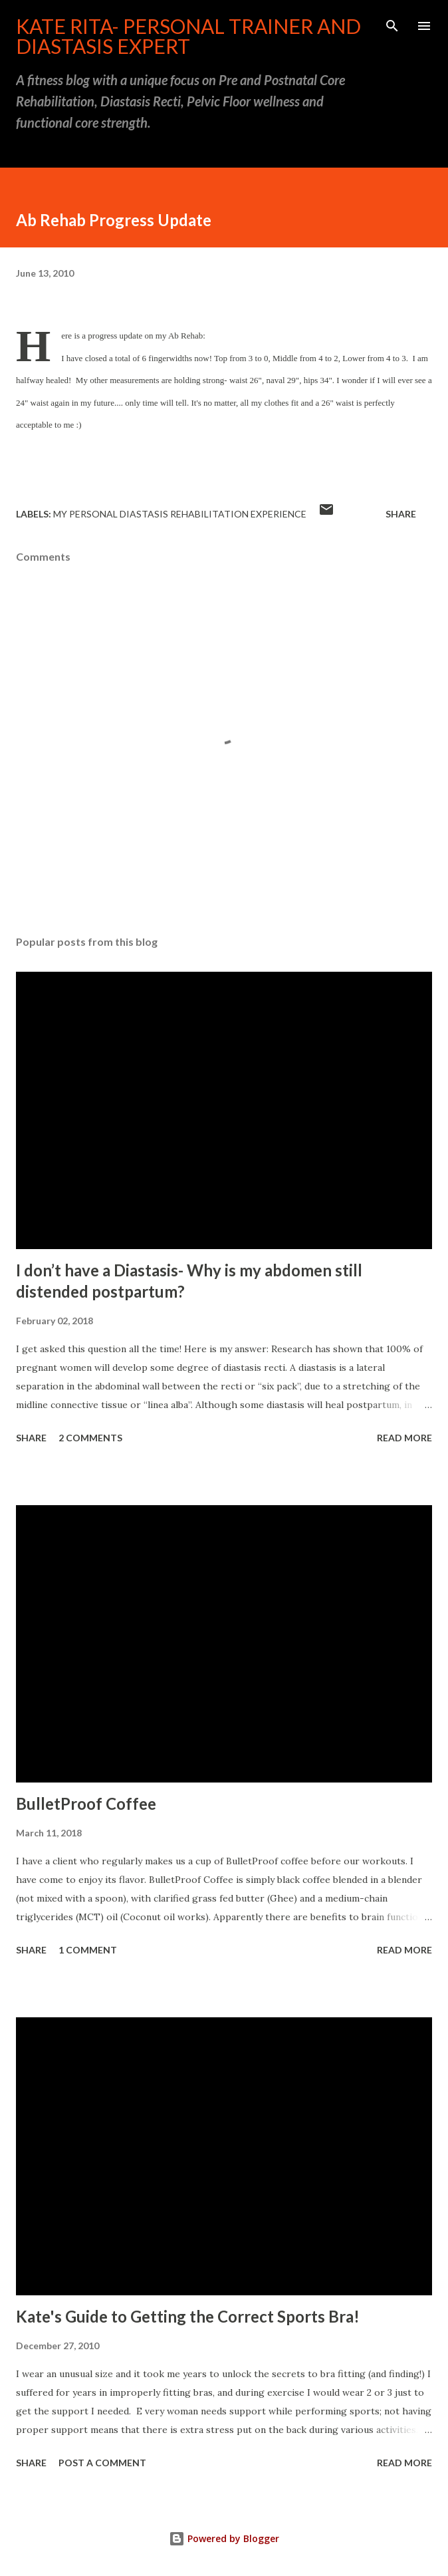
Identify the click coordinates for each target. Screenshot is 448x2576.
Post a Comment (102, 2462)
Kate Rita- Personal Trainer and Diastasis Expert (188, 36)
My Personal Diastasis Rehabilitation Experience (179, 513)
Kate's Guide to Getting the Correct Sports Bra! (188, 2316)
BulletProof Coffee (86, 1803)
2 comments (90, 1437)
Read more (404, 1437)
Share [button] (401, 513)
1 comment (87, 1949)
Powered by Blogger (224, 2538)
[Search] (392, 24)
